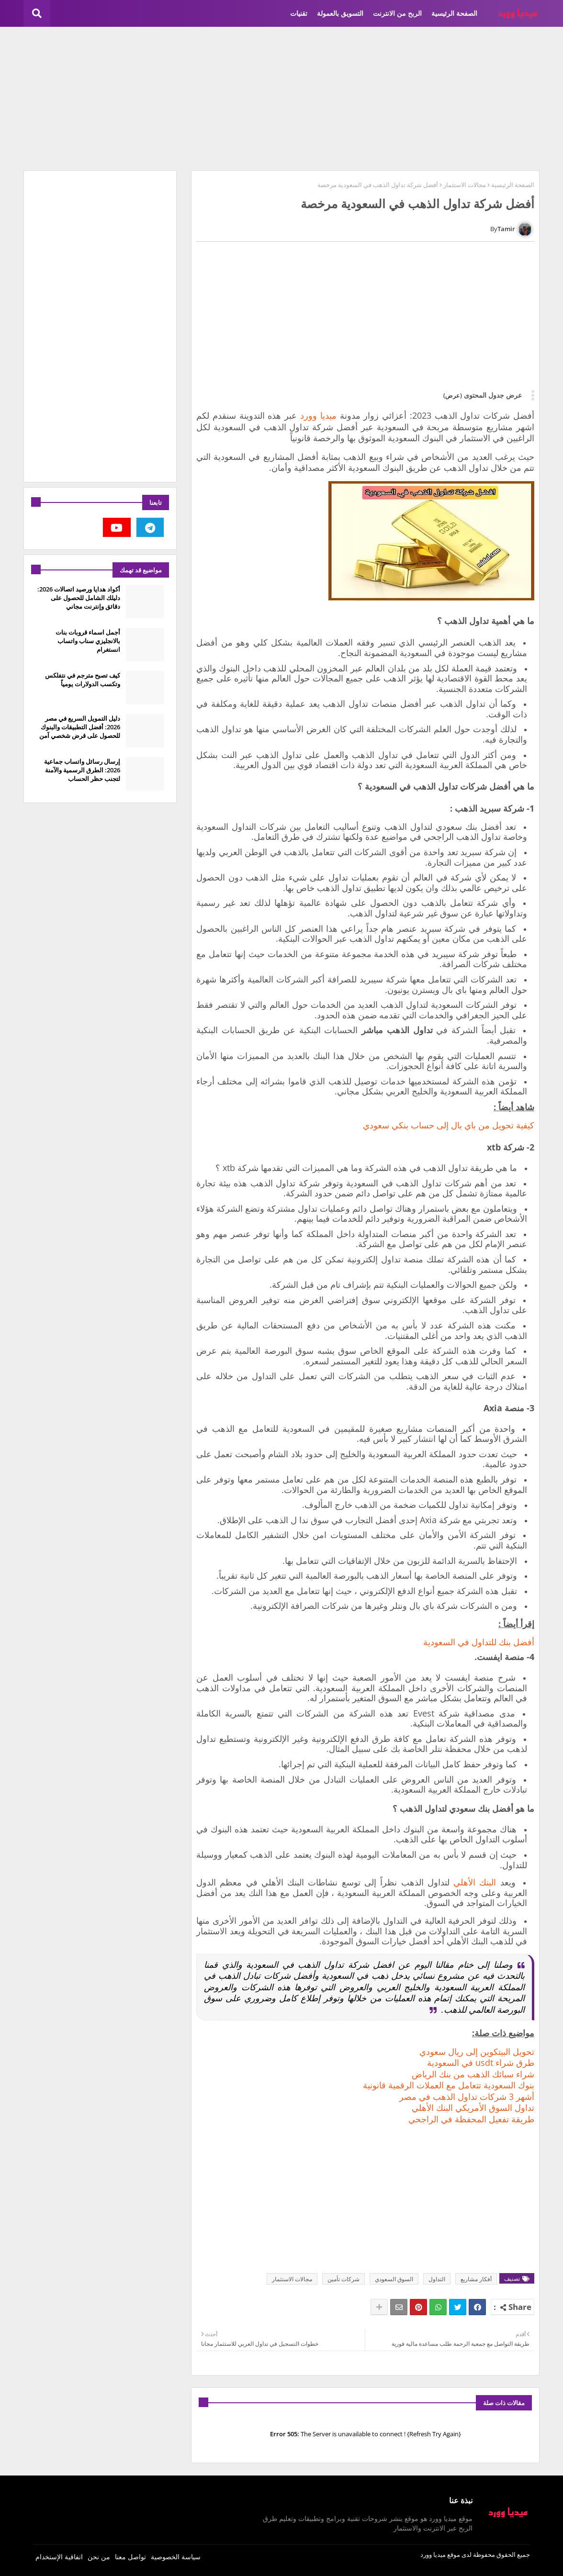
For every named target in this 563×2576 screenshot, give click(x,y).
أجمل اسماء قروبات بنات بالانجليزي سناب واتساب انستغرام (88, 641)
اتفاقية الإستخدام (59, 2556)
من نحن (99, 2556)
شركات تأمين (343, 2279)
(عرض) (452, 395)
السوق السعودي (394, 2279)
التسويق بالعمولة (340, 13)
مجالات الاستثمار (464, 184)
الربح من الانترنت (397, 13)
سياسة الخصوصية (176, 2556)
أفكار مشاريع (476, 2279)
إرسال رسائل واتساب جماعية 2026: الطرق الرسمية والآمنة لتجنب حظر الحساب (82, 770)
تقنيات (298, 13)
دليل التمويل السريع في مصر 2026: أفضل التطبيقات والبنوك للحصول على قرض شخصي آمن (79, 727)
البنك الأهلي (474, 1882)
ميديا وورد (318, 415)
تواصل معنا (130, 2556)
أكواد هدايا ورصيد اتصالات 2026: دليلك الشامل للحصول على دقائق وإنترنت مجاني (78, 598)
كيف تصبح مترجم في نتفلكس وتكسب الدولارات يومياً (82, 679)
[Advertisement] (281, 99)
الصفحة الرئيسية (454, 13)
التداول (436, 2279)
